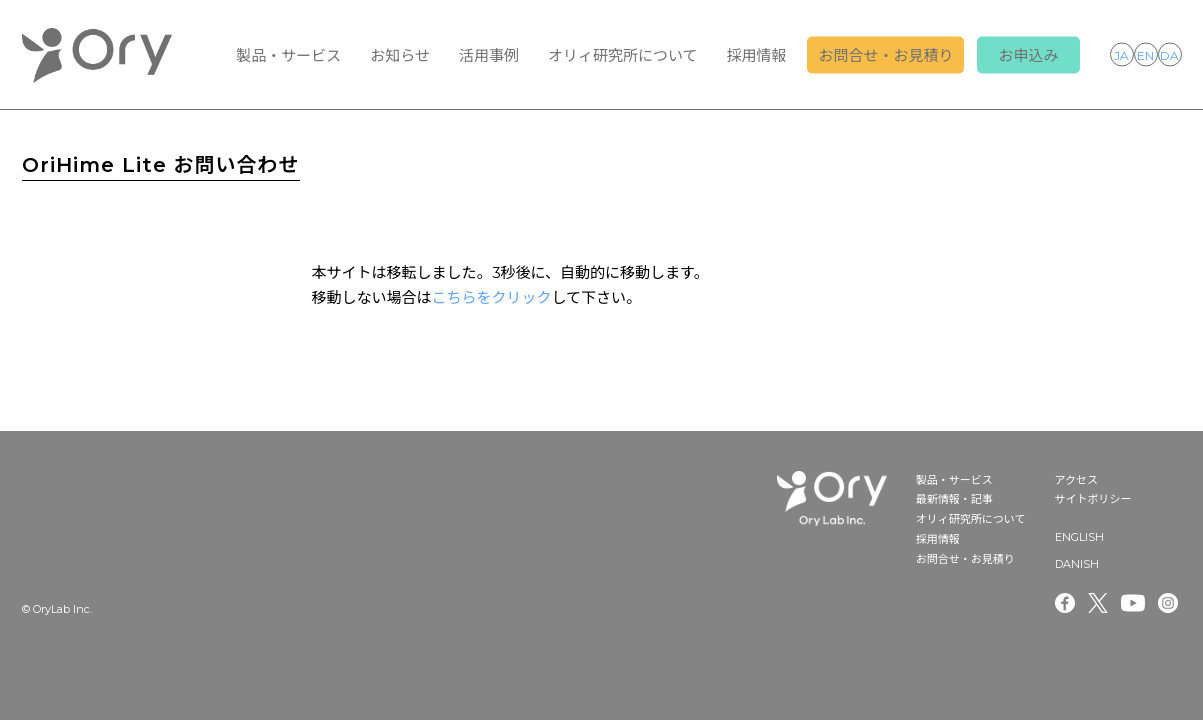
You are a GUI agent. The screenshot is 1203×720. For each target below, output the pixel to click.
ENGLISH (1146, 54)
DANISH (1170, 54)
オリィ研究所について (623, 55)
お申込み (1028, 55)
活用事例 (489, 55)
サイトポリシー (1093, 499)
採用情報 (756, 55)
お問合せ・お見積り (885, 55)
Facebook (1065, 603)
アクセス (1076, 480)
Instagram (1170, 603)
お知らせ (400, 55)
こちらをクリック (492, 297)
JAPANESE (1122, 54)
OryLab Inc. (97, 55)
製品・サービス (288, 55)
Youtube (1133, 603)
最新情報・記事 (954, 499)
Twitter (1098, 603)
